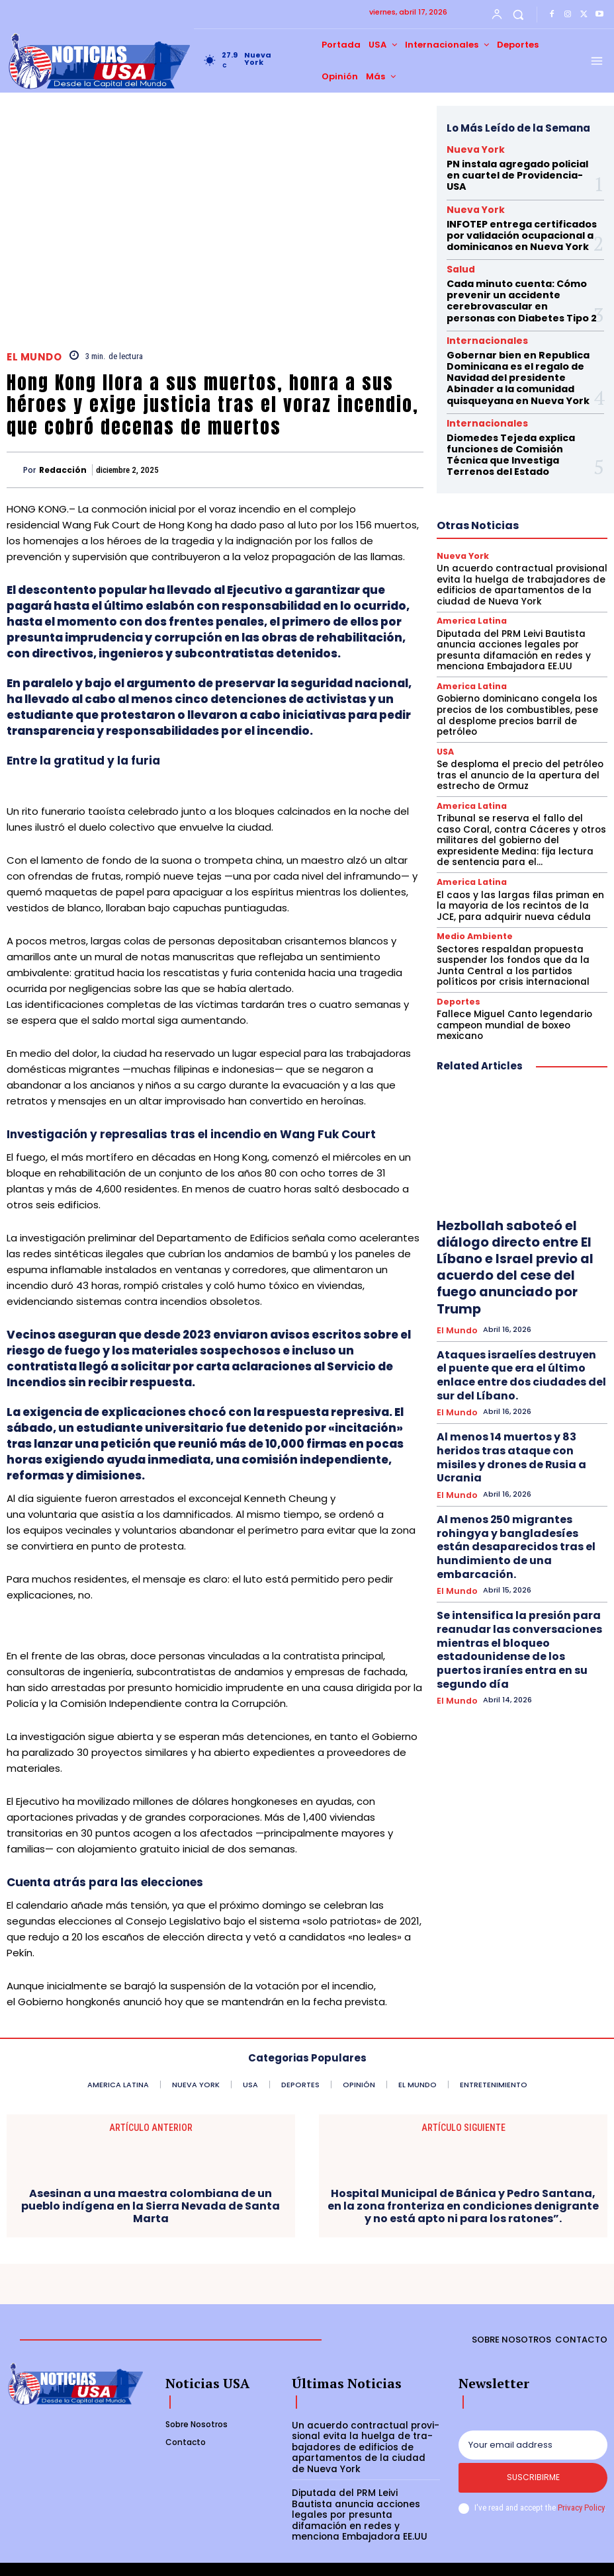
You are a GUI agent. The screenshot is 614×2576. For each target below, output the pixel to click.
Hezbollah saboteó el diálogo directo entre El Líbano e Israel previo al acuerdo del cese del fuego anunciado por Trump (521, 1152)
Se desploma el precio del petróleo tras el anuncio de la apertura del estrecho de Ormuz (513, 698)
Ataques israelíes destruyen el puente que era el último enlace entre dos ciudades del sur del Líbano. (522, 1233)
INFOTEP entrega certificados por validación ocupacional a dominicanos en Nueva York (522, 213)
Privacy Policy (581, 2510)
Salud (457, 244)
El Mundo (34, 357)
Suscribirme (532, 2480)
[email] (533, 2444)
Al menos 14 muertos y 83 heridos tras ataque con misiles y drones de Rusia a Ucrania (522, 1291)
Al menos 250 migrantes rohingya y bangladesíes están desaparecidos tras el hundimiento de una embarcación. (517, 1354)
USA (445, 676)
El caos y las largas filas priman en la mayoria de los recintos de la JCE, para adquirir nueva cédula (517, 822)
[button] (518, 14)
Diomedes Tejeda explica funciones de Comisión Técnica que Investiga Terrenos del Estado (518, 404)
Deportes (456, 913)
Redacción (63, 469)
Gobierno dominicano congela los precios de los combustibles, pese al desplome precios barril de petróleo (516, 646)
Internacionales (477, 306)
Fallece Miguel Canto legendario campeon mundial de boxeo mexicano (520, 930)
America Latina (468, 563)
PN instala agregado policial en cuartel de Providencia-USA (517, 165)
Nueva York (467, 148)
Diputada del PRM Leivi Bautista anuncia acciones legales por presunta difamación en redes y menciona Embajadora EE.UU (522, 590)
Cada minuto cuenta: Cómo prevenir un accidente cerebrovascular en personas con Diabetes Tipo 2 (513, 270)
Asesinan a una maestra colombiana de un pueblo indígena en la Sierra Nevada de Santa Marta (150, 2206)
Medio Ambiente (470, 850)
